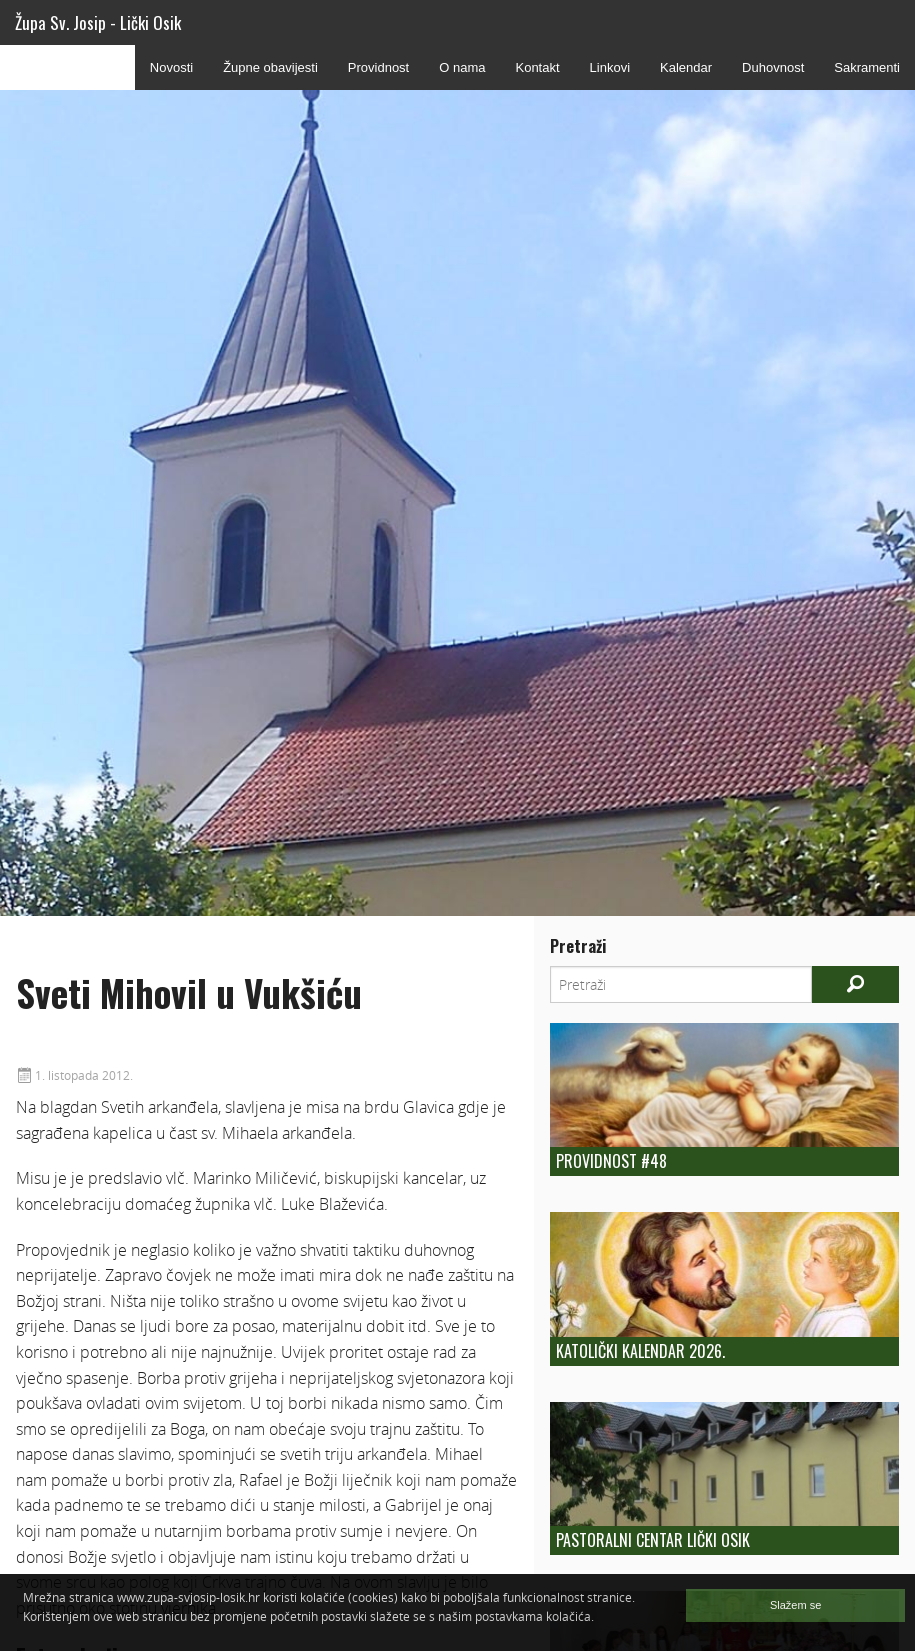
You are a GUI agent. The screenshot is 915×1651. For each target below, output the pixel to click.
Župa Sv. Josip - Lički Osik (98, 22)
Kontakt (537, 67)
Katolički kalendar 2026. (640, 1351)
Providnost (378, 67)
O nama (462, 67)
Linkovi (610, 67)
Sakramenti (867, 67)
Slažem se (795, 1605)
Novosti (171, 67)
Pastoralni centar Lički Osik (653, 1540)
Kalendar (686, 67)
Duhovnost (773, 67)
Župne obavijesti (270, 67)
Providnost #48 (611, 1161)
